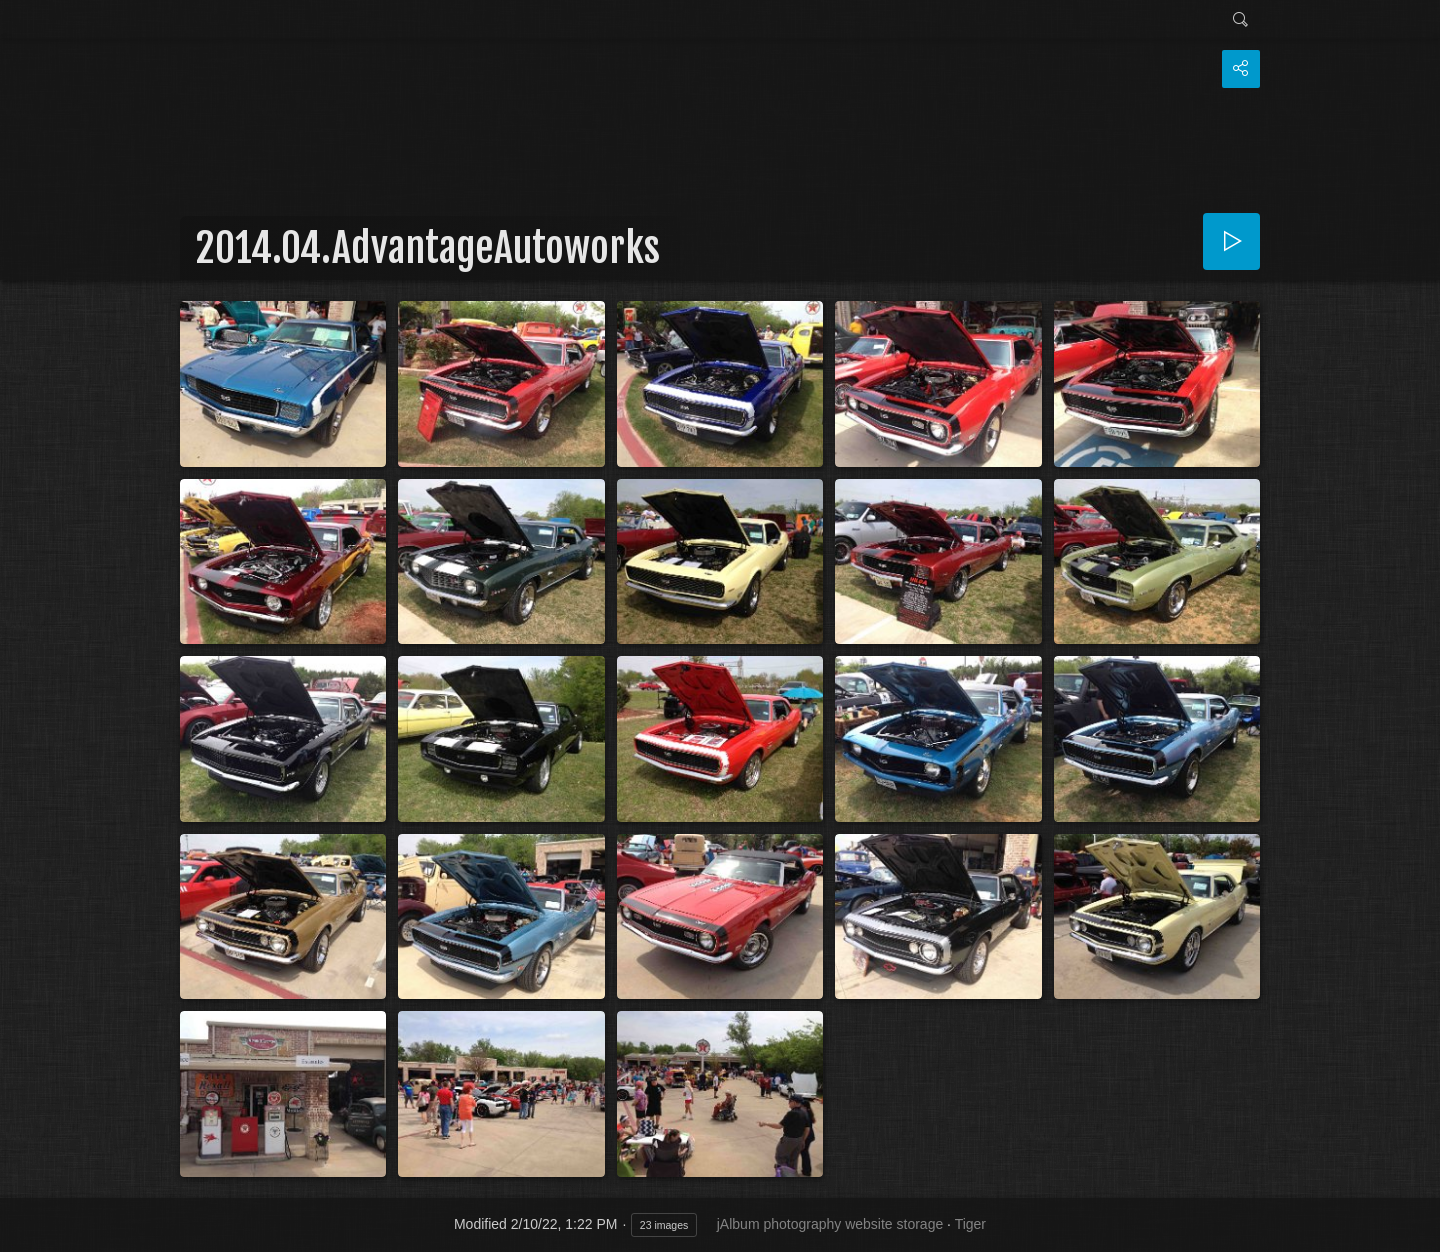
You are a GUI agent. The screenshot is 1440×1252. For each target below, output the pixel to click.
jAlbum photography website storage (830, 1224)
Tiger (970, 1224)
